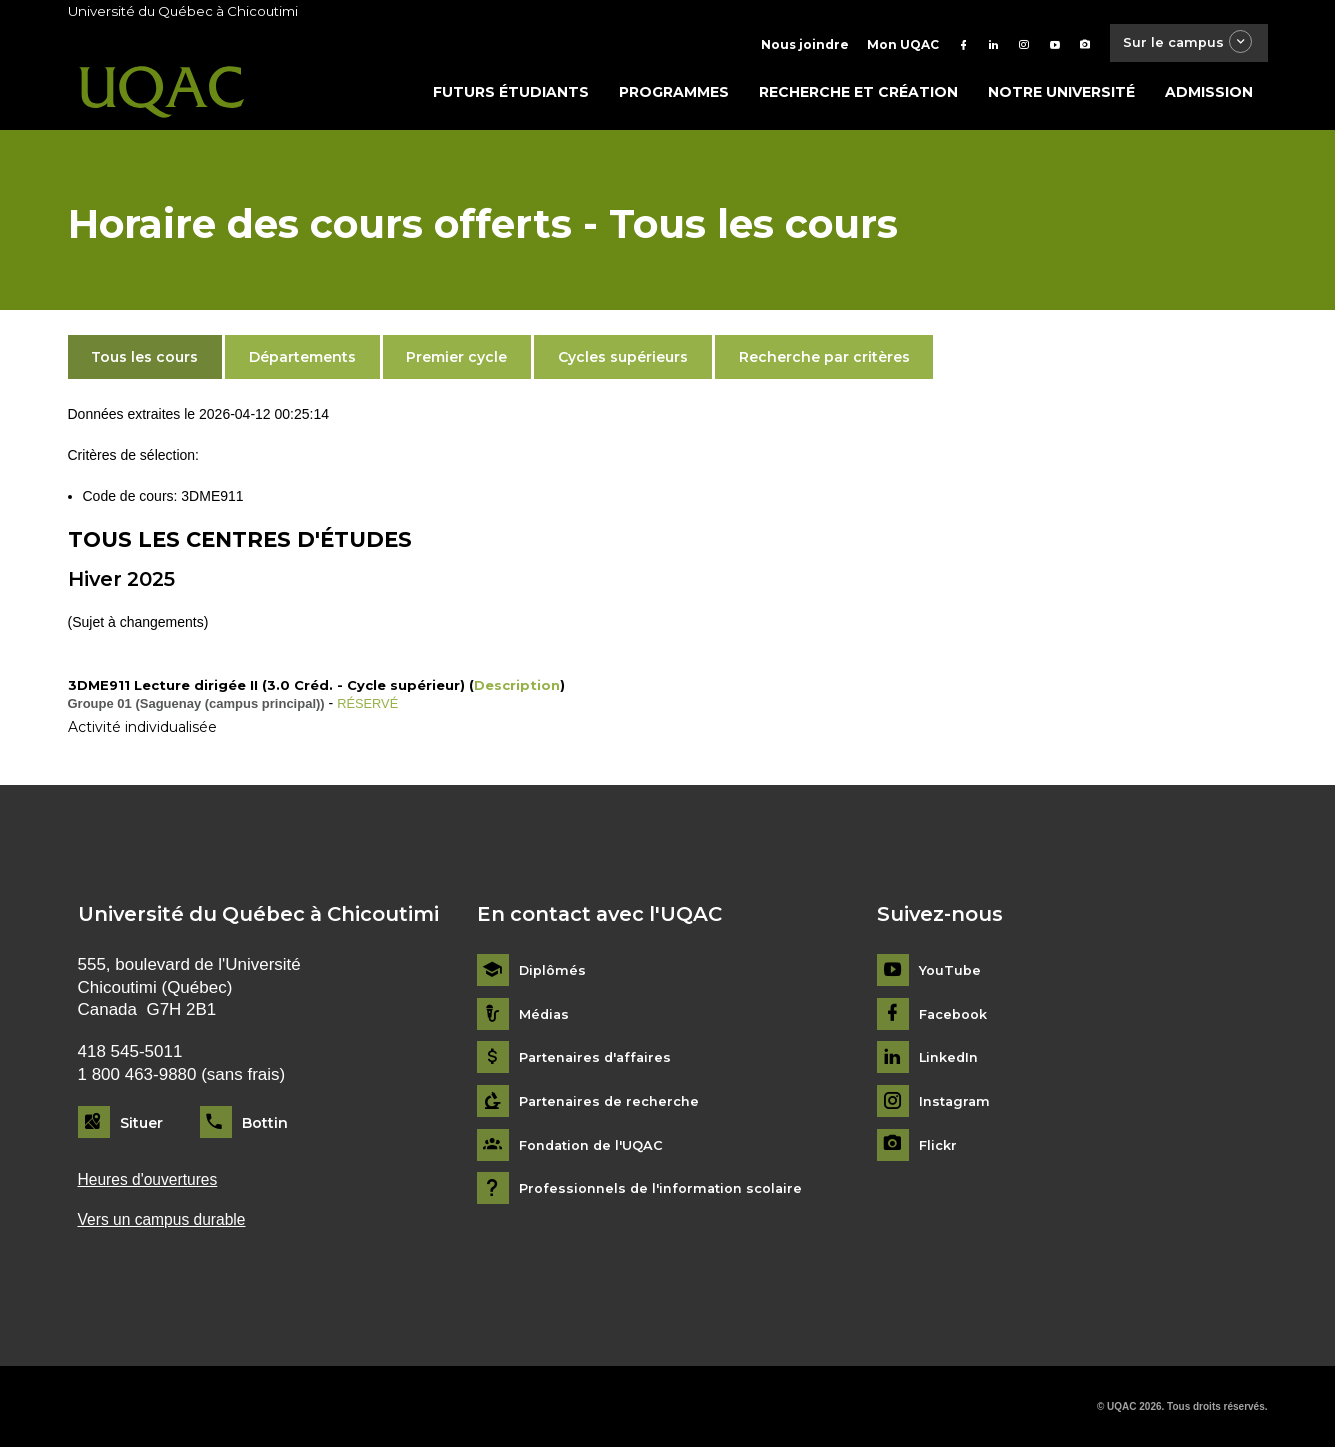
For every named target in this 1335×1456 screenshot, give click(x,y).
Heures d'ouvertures (154, 1184)
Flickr (939, 1150)
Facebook (956, 1019)
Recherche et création (858, 97)
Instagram (956, 1106)
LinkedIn (951, 1062)
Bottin (265, 1127)
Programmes (674, 97)
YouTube (951, 975)
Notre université (1061, 97)
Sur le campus (1180, 44)
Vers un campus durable (169, 1227)
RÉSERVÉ (370, 708)
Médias (545, 1019)
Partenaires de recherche (614, 1106)
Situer (141, 1127)
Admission (1209, 97)
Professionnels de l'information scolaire (668, 1193)
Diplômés (554, 975)
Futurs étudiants (511, 97)
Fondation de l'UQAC (597, 1150)
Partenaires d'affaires (599, 1062)
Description (517, 690)
